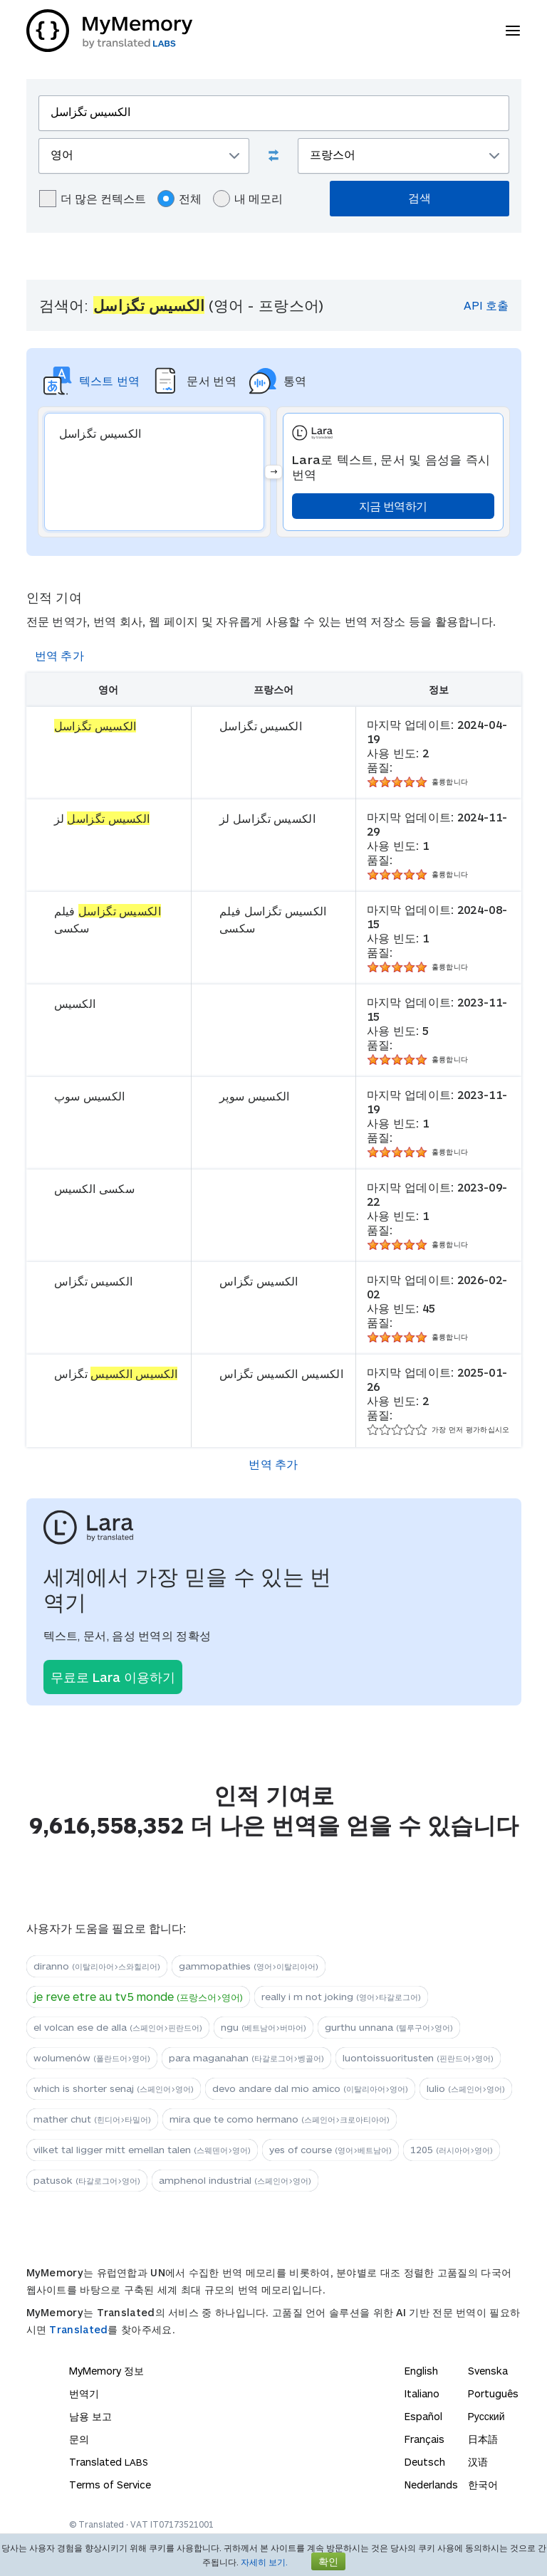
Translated (78, 2329)
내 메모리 (248, 198)
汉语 (478, 2462)
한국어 (483, 2484)
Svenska (488, 2371)
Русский (486, 2416)
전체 (179, 198)
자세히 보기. (264, 2562)
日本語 (483, 2439)
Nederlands (431, 2484)
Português (493, 2393)
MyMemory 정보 (106, 2371)
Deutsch (425, 2462)
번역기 (84, 2393)
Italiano (422, 2393)
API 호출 (486, 305)
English (421, 2371)
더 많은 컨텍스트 (92, 198)
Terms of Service (110, 2484)
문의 (79, 2439)
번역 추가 (60, 655)
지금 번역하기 (393, 505)
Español (423, 2416)
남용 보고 (90, 2416)
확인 (328, 2561)
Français (424, 2439)
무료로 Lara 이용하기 (113, 1677)
